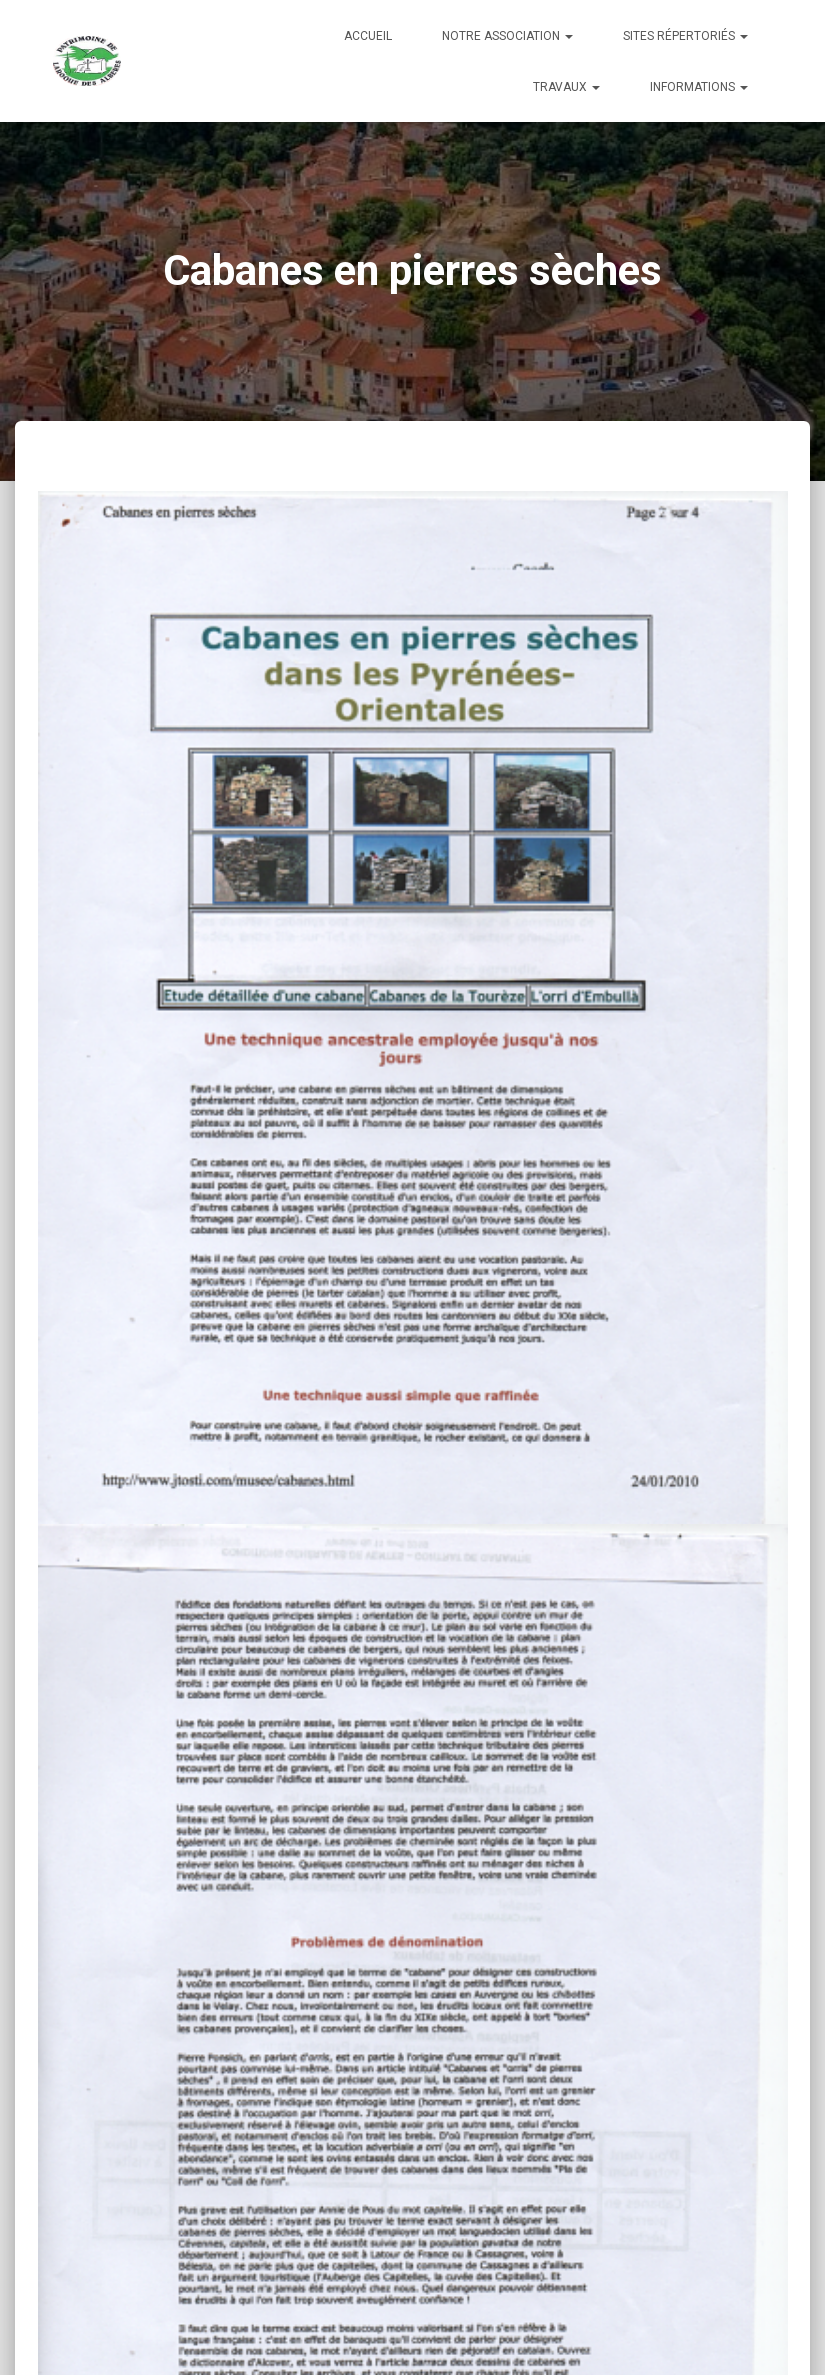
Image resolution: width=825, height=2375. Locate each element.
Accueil (368, 36)
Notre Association (507, 36)
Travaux (566, 87)
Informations (699, 87)
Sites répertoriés (685, 36)
